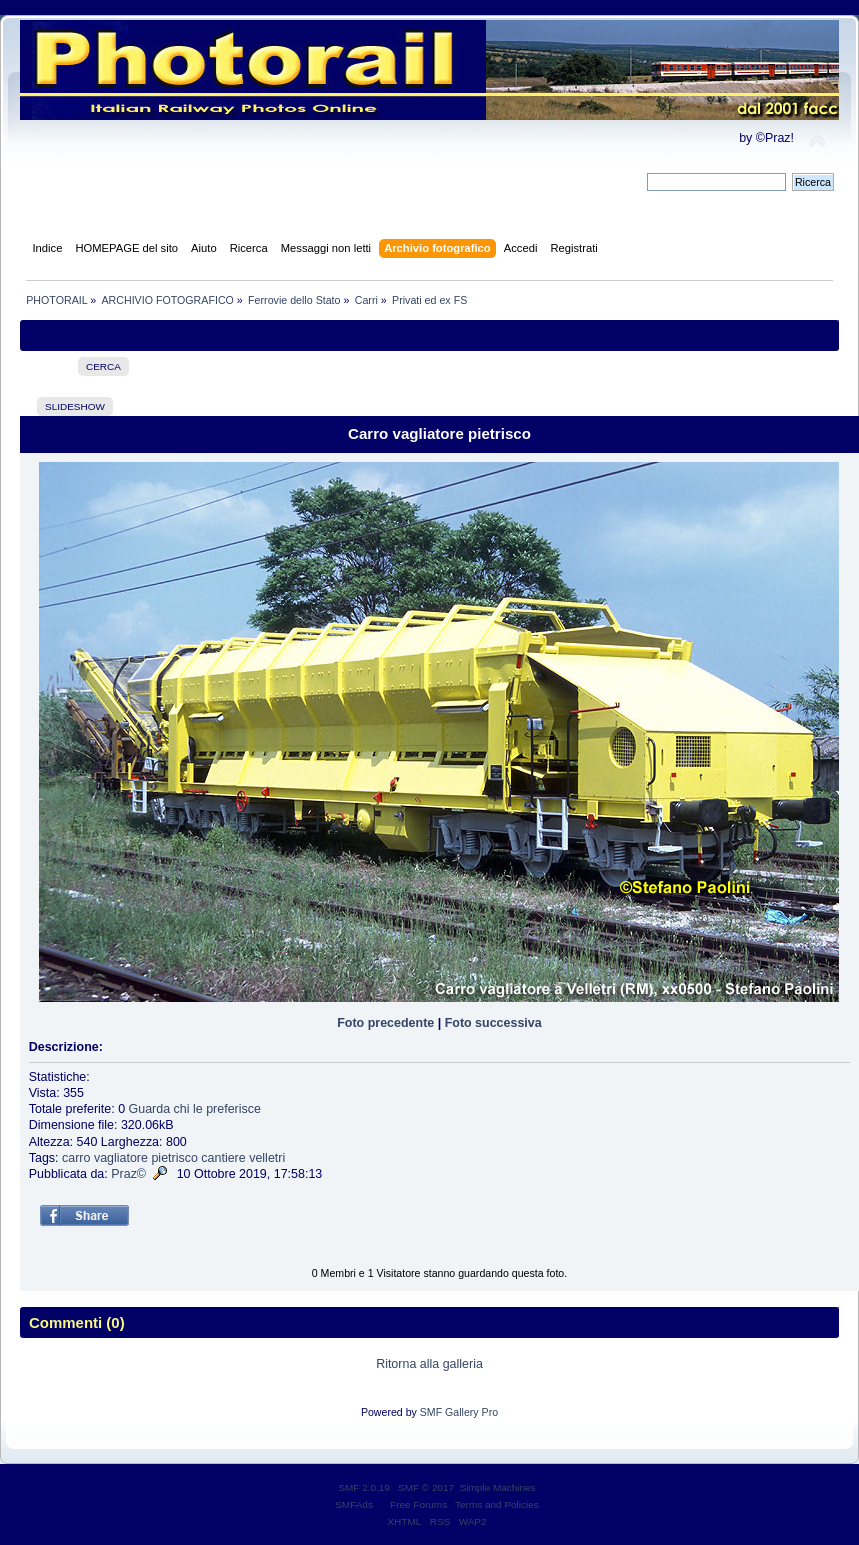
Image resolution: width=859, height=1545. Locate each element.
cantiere (223, 1158)
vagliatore (121, 1158)
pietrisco (174, 1158)
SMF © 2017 (426, 1487)
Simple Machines (498, 1487)
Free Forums (418, 1504)
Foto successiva (493, 1023)
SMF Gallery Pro (459, 1412)
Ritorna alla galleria (429, 1364)
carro (76, 1158)
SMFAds (354, 1504)
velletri (267, 1158)
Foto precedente (385, 1023)
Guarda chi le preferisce (195, 1109)
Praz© (128, 1174)
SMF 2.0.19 (364, 1487)
